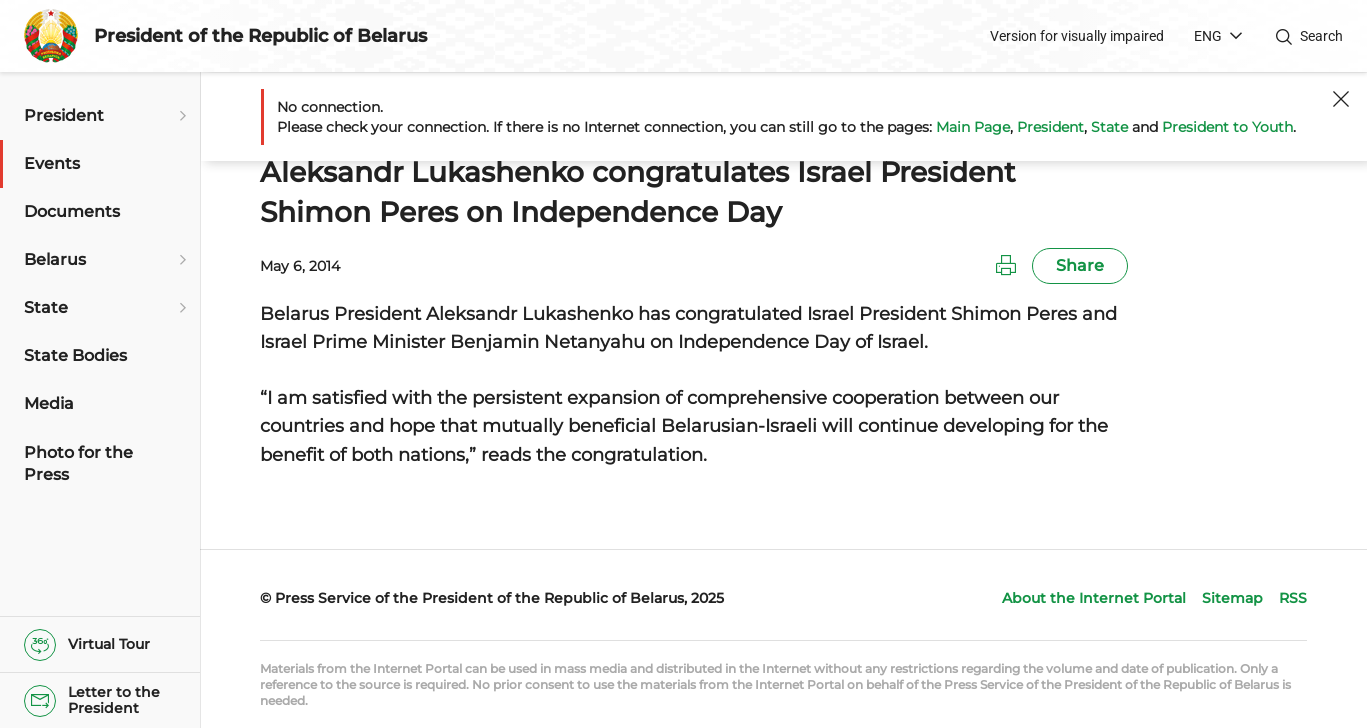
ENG (1208, 36)
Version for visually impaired (1077, 36)
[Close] (1341, 99)
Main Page (973, 127)
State (1109, 127)
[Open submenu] (180, 116)
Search (1321, 36)
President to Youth (1227, 127)
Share (1080, 265)
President (1050, 127)
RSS (1293, 598)
